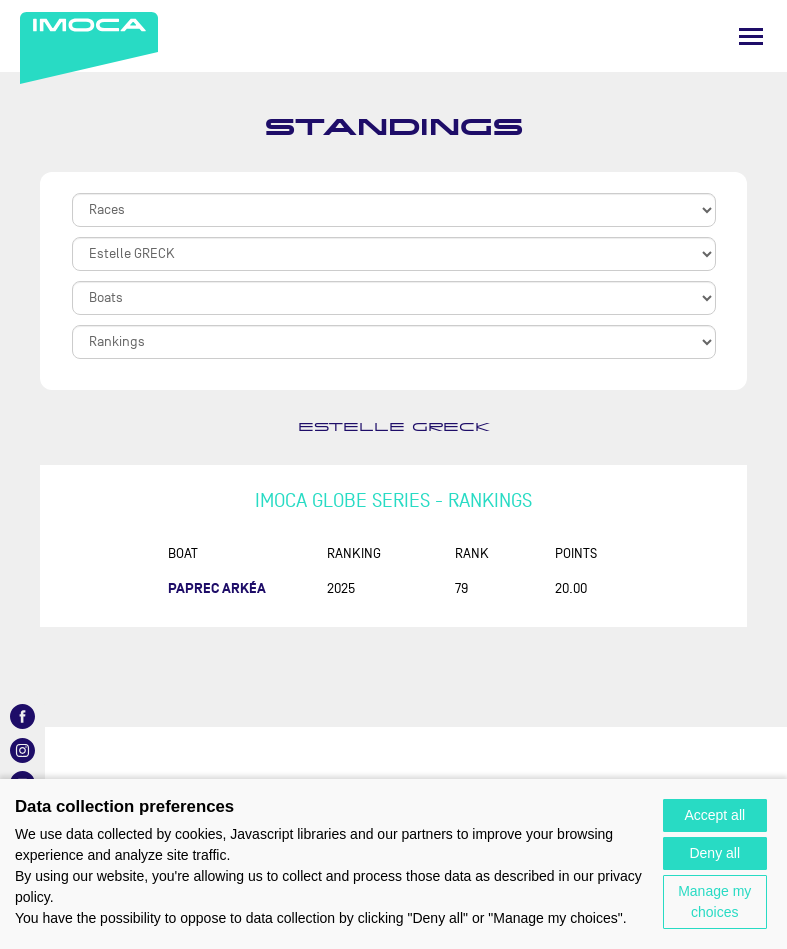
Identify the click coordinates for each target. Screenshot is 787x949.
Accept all (714, 815)
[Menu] (751, 36)
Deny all (714, 853)
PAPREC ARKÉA (217, 588)
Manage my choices (714, 901)
